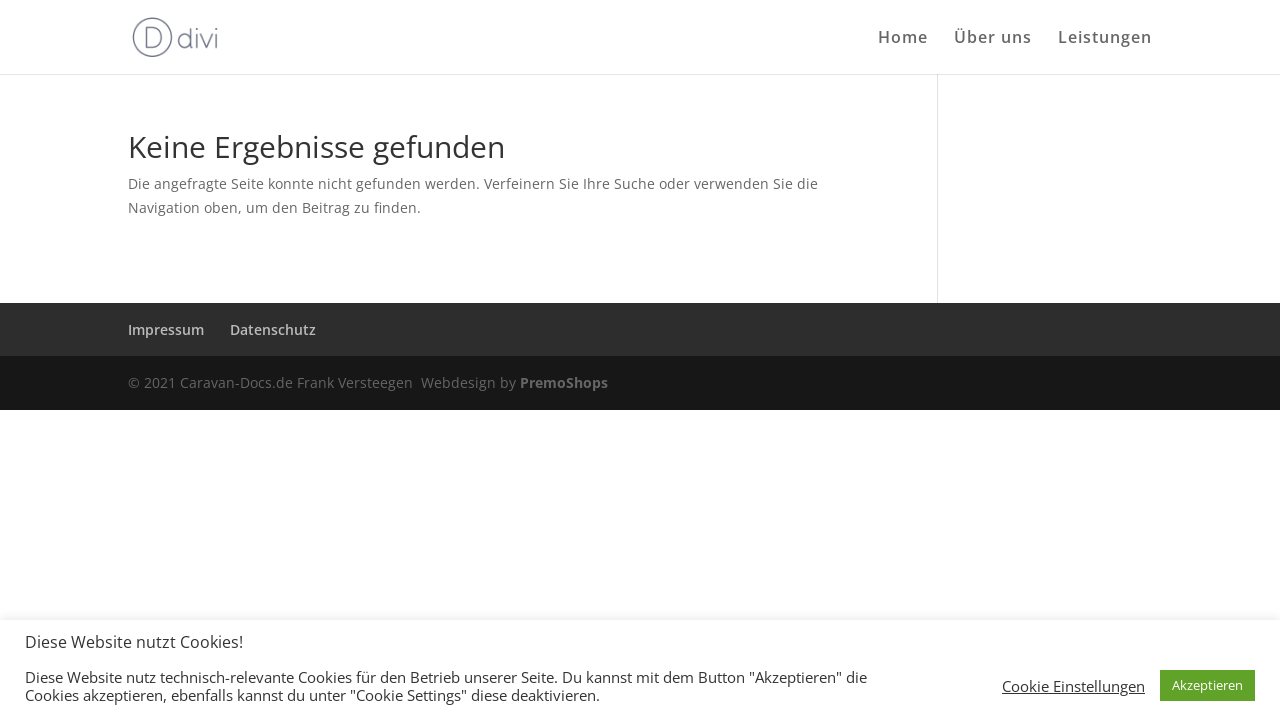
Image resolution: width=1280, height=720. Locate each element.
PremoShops (564, 382)
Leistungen (1105, 39)
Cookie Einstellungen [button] (1073, 686)
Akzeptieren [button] (1207, 685)
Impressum (166, 329)
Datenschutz (273, 329)
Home (903, 39)
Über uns (993, 39)
